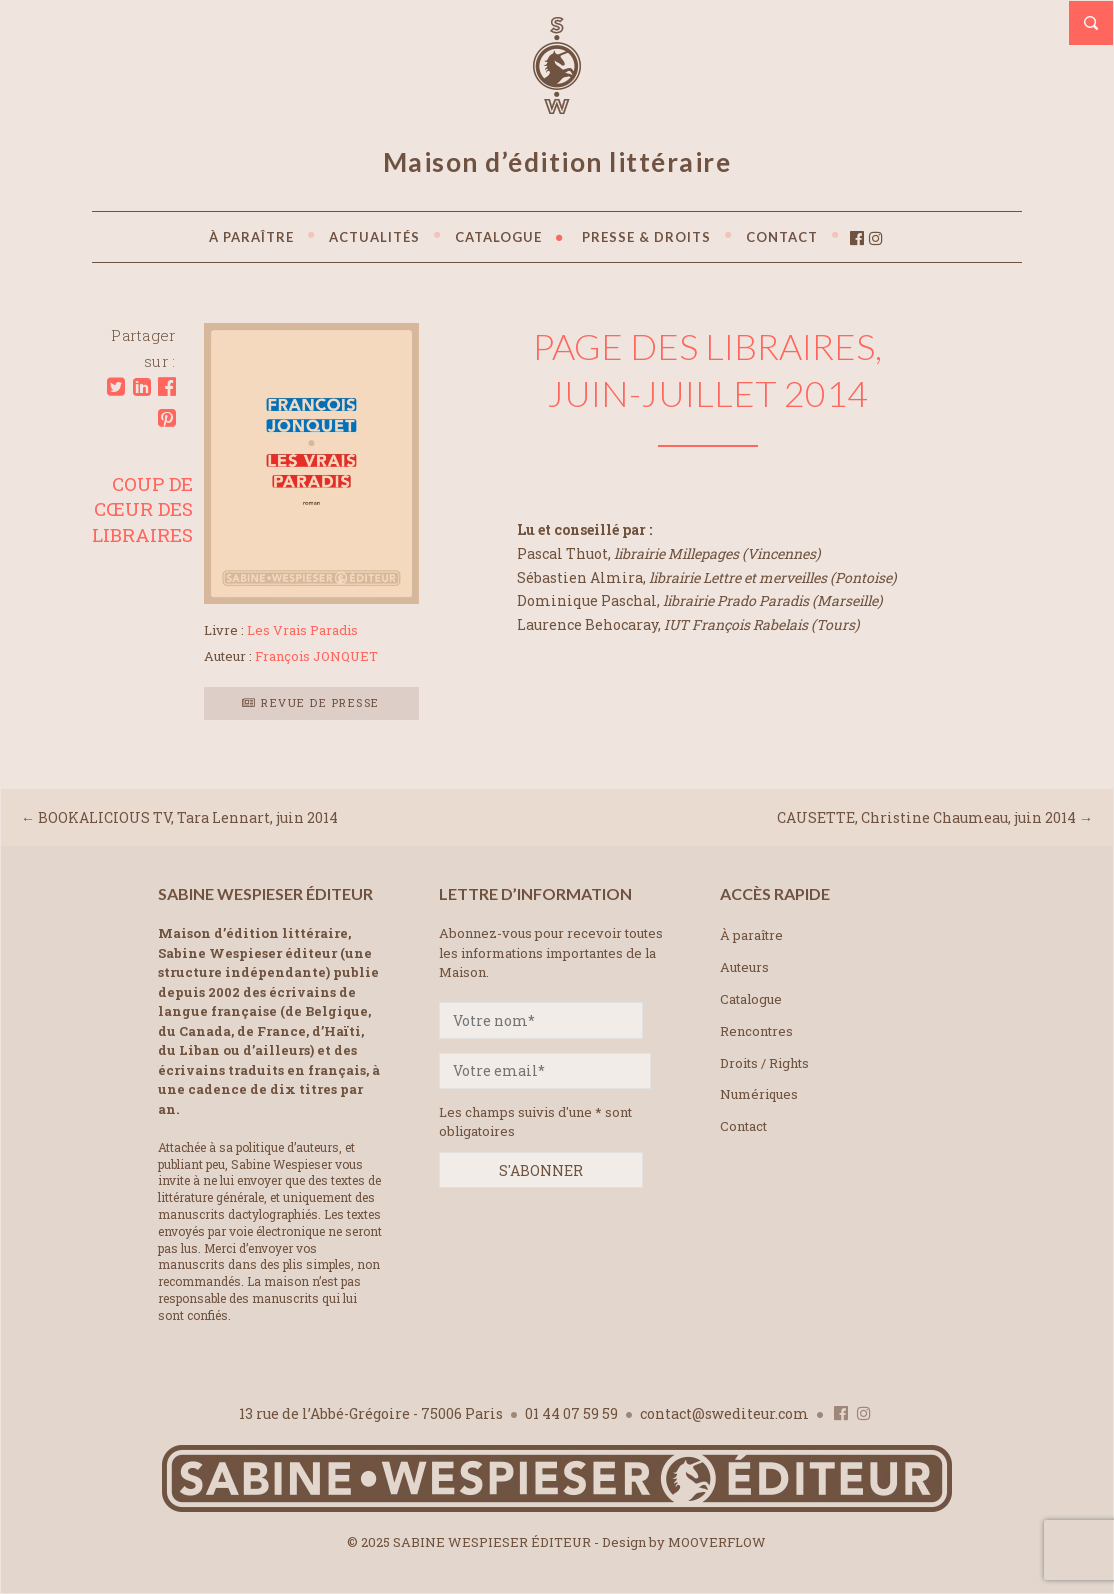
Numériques (759, 1094)
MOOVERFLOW (717, 1542)
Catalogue (751, 999)
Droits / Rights (764, 1063)
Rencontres (756, 1031)
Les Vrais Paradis (302, 630)
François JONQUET (316, 656)
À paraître (751, 935)
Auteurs (744, 967)
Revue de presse (311, 702)
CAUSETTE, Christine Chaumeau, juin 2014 (926, 817)
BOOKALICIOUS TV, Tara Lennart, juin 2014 (188, 817)
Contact (743, 1126)
